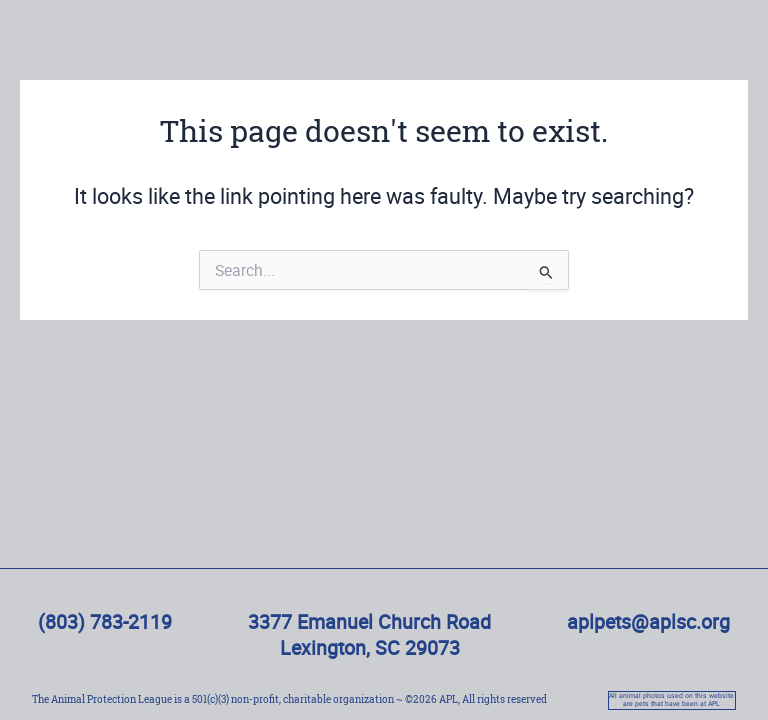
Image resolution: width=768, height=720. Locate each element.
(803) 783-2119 (105, 621)
